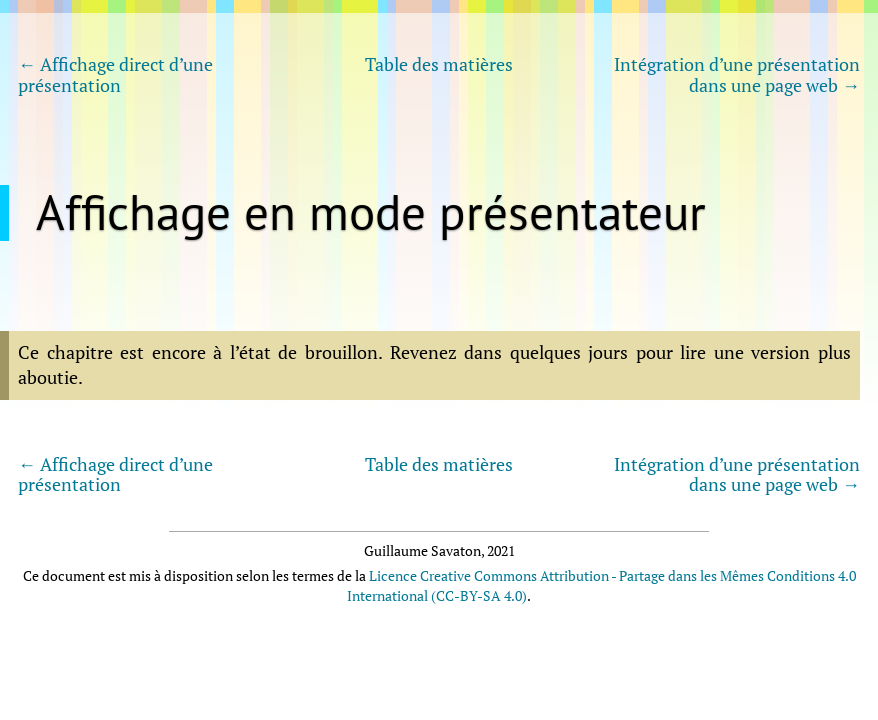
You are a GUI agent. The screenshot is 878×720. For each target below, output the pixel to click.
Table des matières (439, 65)
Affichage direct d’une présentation (115, 74)
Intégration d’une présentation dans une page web (737, 74)
